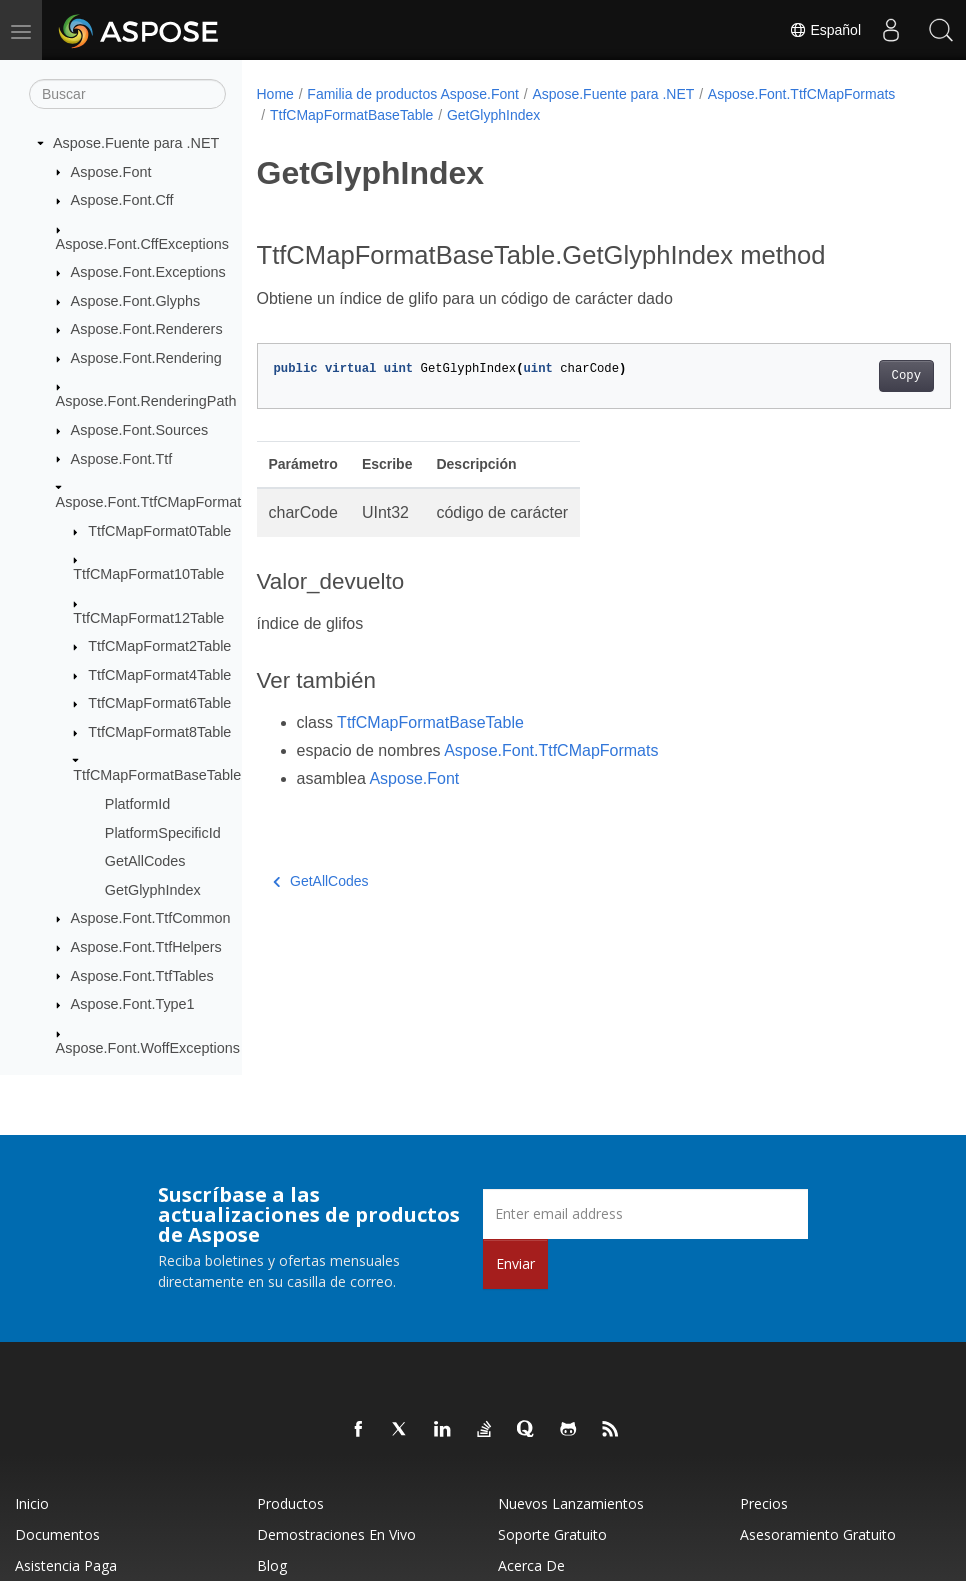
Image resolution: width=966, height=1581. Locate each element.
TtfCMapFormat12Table (148, 618)
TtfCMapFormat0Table (159, 531)
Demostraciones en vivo (336, 1534)
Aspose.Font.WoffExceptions (148, 1048)
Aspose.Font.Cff (122, 200)
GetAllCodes (145, 861)
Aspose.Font (111, 172)
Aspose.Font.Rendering (146, 358)
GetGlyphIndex (153, 890)
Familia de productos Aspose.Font (413, 94)
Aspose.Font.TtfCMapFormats (152, 502)
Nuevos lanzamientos (571, 1503)
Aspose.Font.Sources (140, 430)
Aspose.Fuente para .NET (136, 143)
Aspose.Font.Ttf (122, 459)
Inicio (32, 1503)
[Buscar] (127, 94)
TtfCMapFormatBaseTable (157, 775)
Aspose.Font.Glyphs (136, 301)
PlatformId (138, 804)
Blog (272, 1565)
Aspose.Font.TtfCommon (151, 918)
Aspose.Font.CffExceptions (142, 244)
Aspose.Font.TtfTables (142, 976)
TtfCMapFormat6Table (159, 703)
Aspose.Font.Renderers (147, 329)
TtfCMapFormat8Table (159, 732)
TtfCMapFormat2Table (159, 646)
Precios (764, 1503)
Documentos (57, 1534)
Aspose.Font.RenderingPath (146, 401)
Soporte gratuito (552, 1534)
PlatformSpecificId (163, 833)
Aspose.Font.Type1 (133, 1004)
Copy (857, 376)
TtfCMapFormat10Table (148, 574)
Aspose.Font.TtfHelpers (146, 947)
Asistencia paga (66, 1565)
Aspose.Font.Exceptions (148, 272)
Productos (290, 1503)
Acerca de (531, 1565)
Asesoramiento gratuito (818, 1534)
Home (275, 94)
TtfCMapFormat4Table (159, 675)
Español (825, 30)
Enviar (515, 1263)
